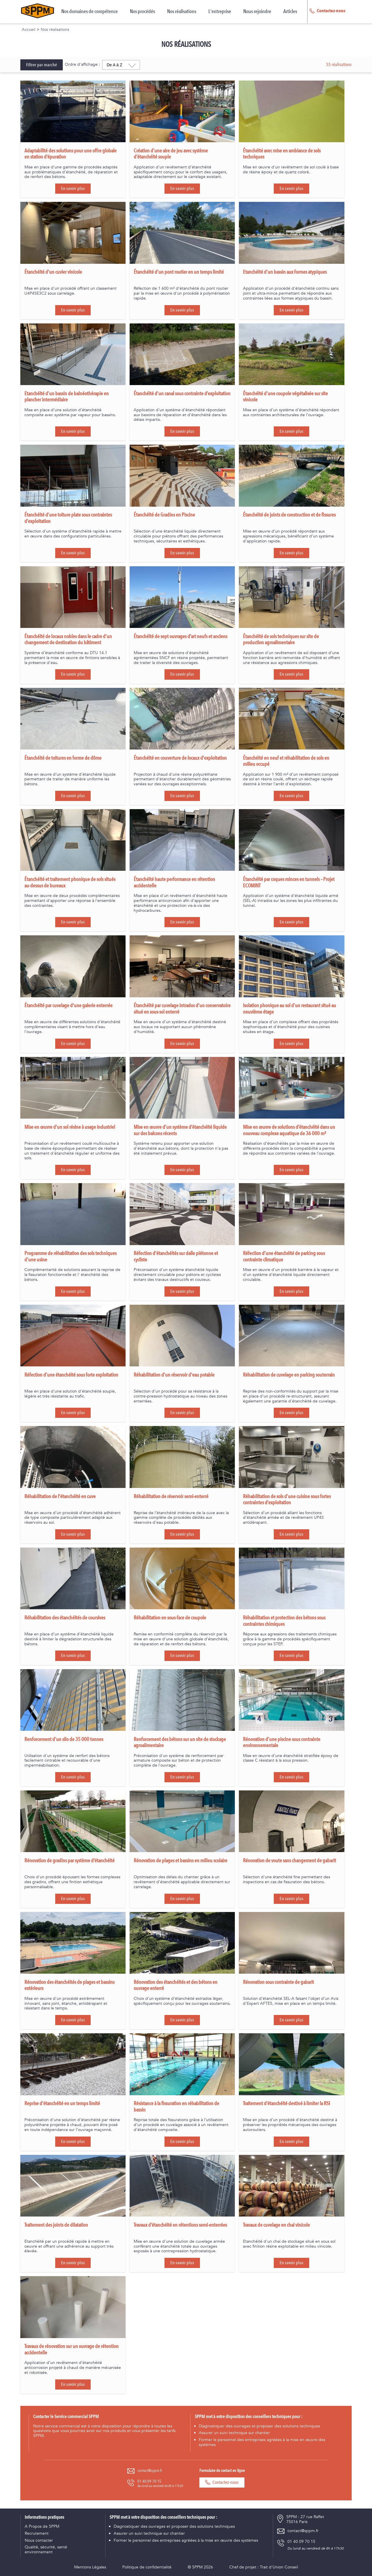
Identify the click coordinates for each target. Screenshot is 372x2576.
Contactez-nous (222, 2482)
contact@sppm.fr (149, 2470)
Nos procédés (142, 11)
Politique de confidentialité (146, 2567)
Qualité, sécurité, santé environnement (46, 2550)
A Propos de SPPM (42, 2526)
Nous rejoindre (257, 11)
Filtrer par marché (41, 65)
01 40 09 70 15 (149, 2481)
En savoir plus (73, 188)
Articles (290, 11)
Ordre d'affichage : (82, 64)
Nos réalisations (181, 11)
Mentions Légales (90, 2567)
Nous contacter (39, 2540)
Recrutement (37, 2533)
